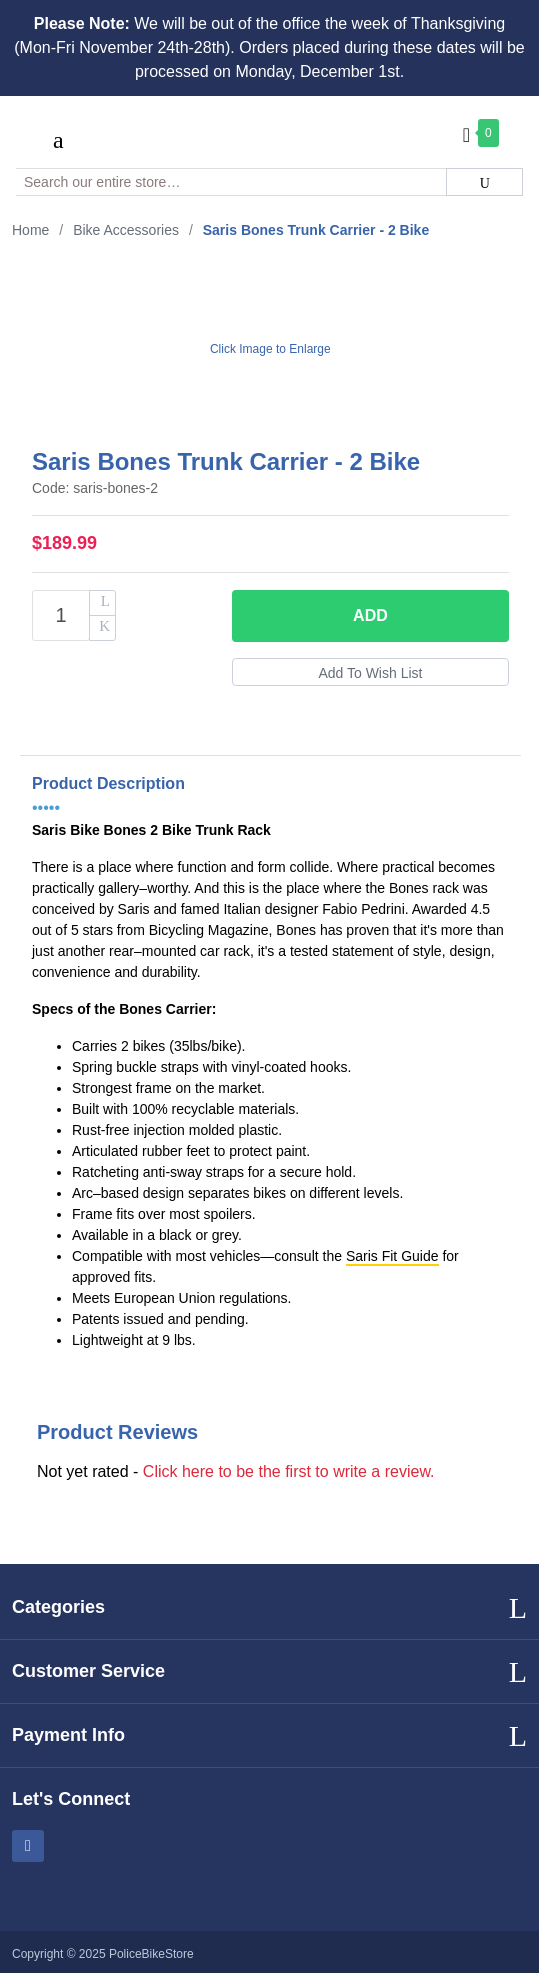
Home (30, 230)
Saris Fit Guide (392, 1256)
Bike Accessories (126, 230)
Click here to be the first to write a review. (289, 1471)
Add (370, 615)
